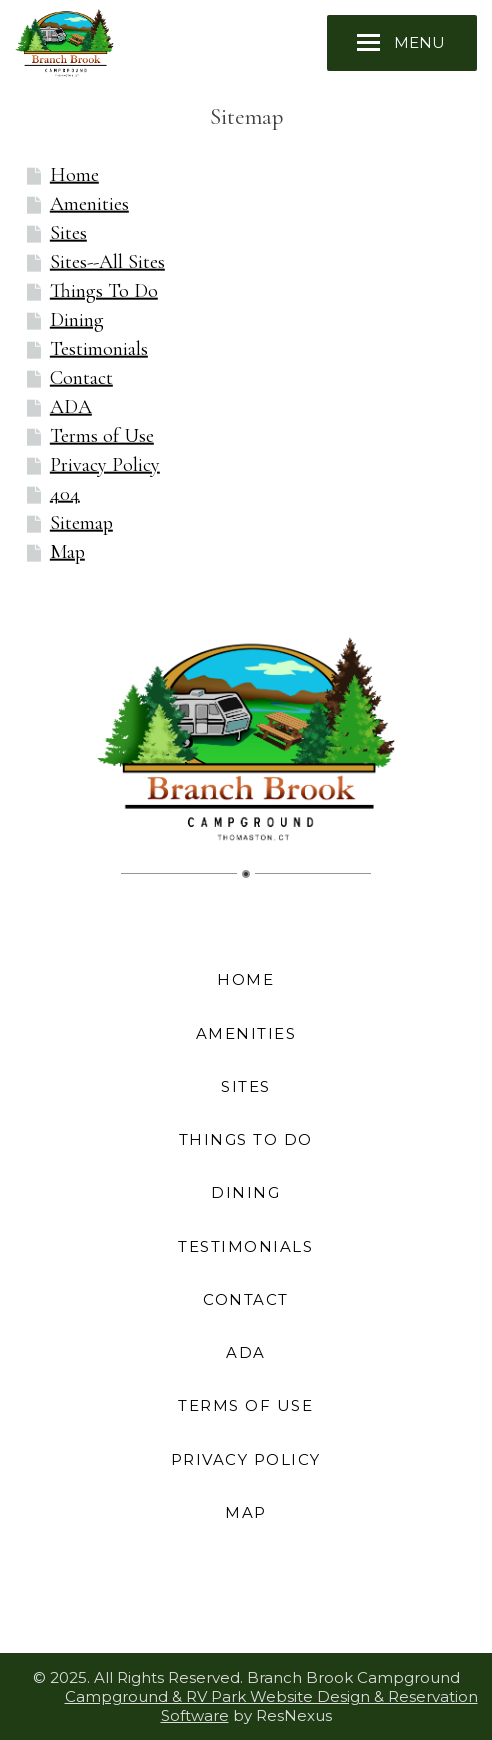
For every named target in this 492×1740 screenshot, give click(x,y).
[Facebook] (177, 1601)
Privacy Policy (105, 465)
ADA (71, 407)
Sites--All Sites (107, 262)
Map (67, 552)
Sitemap (81, 523)
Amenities (89, 204)
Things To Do (104, 291)
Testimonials (99, 349)
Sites (68, 233)
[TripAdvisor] (269, 1601)
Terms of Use (102, 436)
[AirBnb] (315, 1601)
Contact (81, 378)
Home (74, 175)
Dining (77, 320)
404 (65, 494)
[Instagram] (223, 1601)
